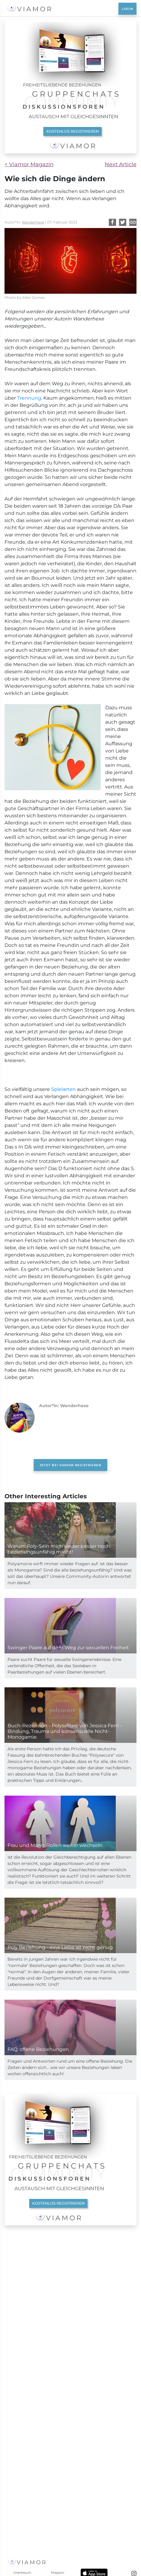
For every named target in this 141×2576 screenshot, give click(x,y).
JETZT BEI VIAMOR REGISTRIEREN (70, 1606)
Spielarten (63, 1230)
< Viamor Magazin (29, 164)
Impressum (22, 2572)
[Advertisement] (70, 1141)
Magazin (57, 2572)
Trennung (29, 398)
